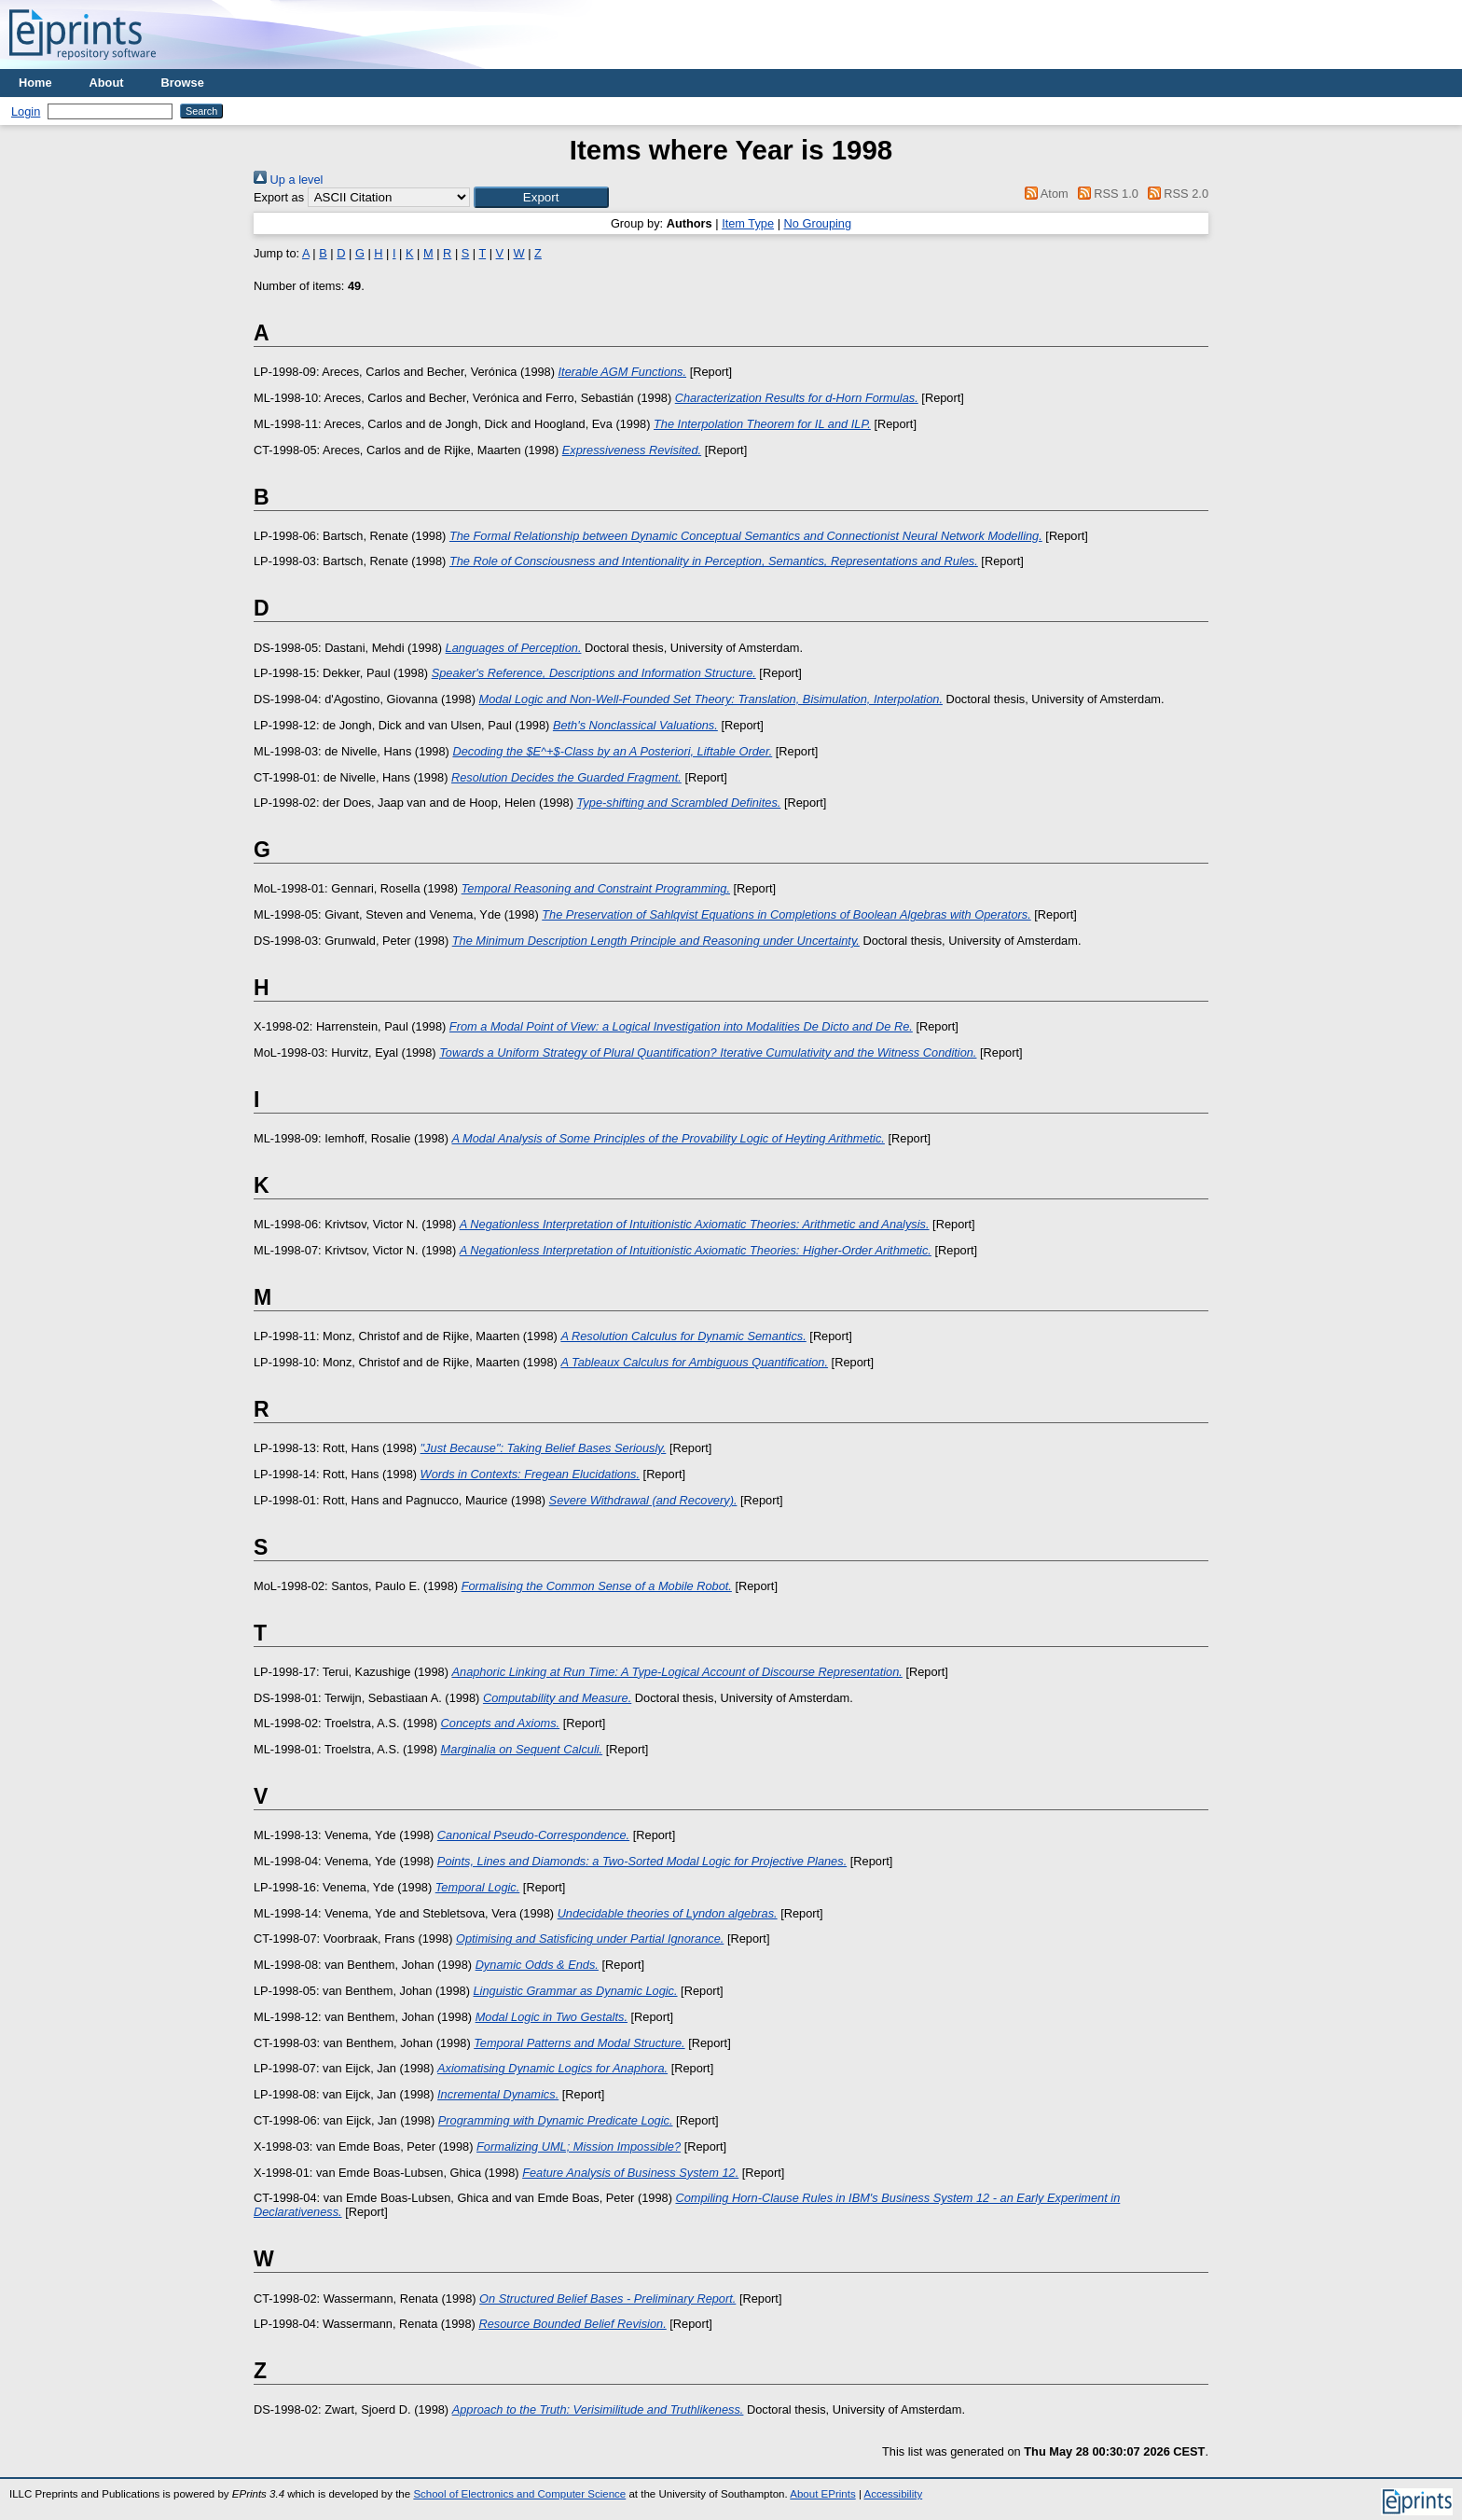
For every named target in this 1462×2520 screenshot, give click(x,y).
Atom (1044, 194)
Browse (182, 83)
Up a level (288, 180)
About (107, 83)
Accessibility (892, 2493)
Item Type (748, 223)
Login (25, 111)
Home (35, 83)
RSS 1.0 (1104, 194)
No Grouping (818, 223)
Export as (279, 197)
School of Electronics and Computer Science (519, 2493)
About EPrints (822, 2493)
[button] (541, 197)
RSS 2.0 (1174, 194)
